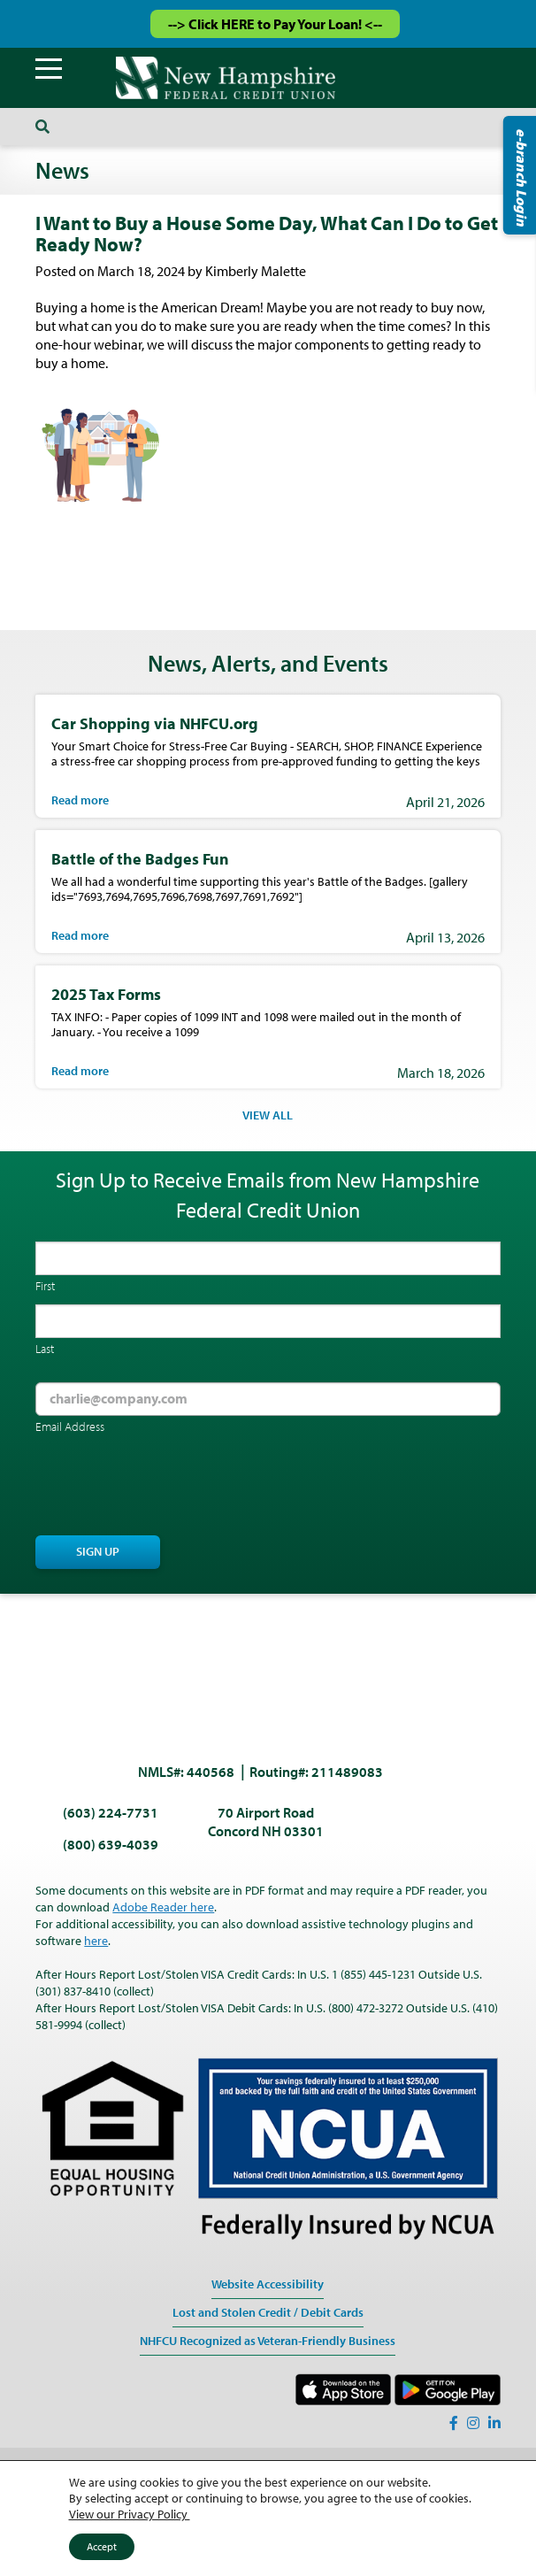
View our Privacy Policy (129, 2514)
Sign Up (97, 1551)
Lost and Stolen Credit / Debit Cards (268, 2312)
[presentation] (169, 1486)
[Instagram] (473, 2423)
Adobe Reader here (163, 1907)
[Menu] (48, 69)
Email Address (69, 1426)
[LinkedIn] (494, 2423)
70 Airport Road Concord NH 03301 (266, 1821)
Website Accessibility (267, 2284)
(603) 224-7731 (110, 1812)
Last (44, 1349)
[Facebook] (453, 2423)
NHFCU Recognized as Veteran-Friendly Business (267, 2341)
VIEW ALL (267, 1115)
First (45, 1286)
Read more (80, 800)
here (96, 1941)
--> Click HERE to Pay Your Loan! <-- (275, 24)
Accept (102, 2546)
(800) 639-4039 (110, 1844)
